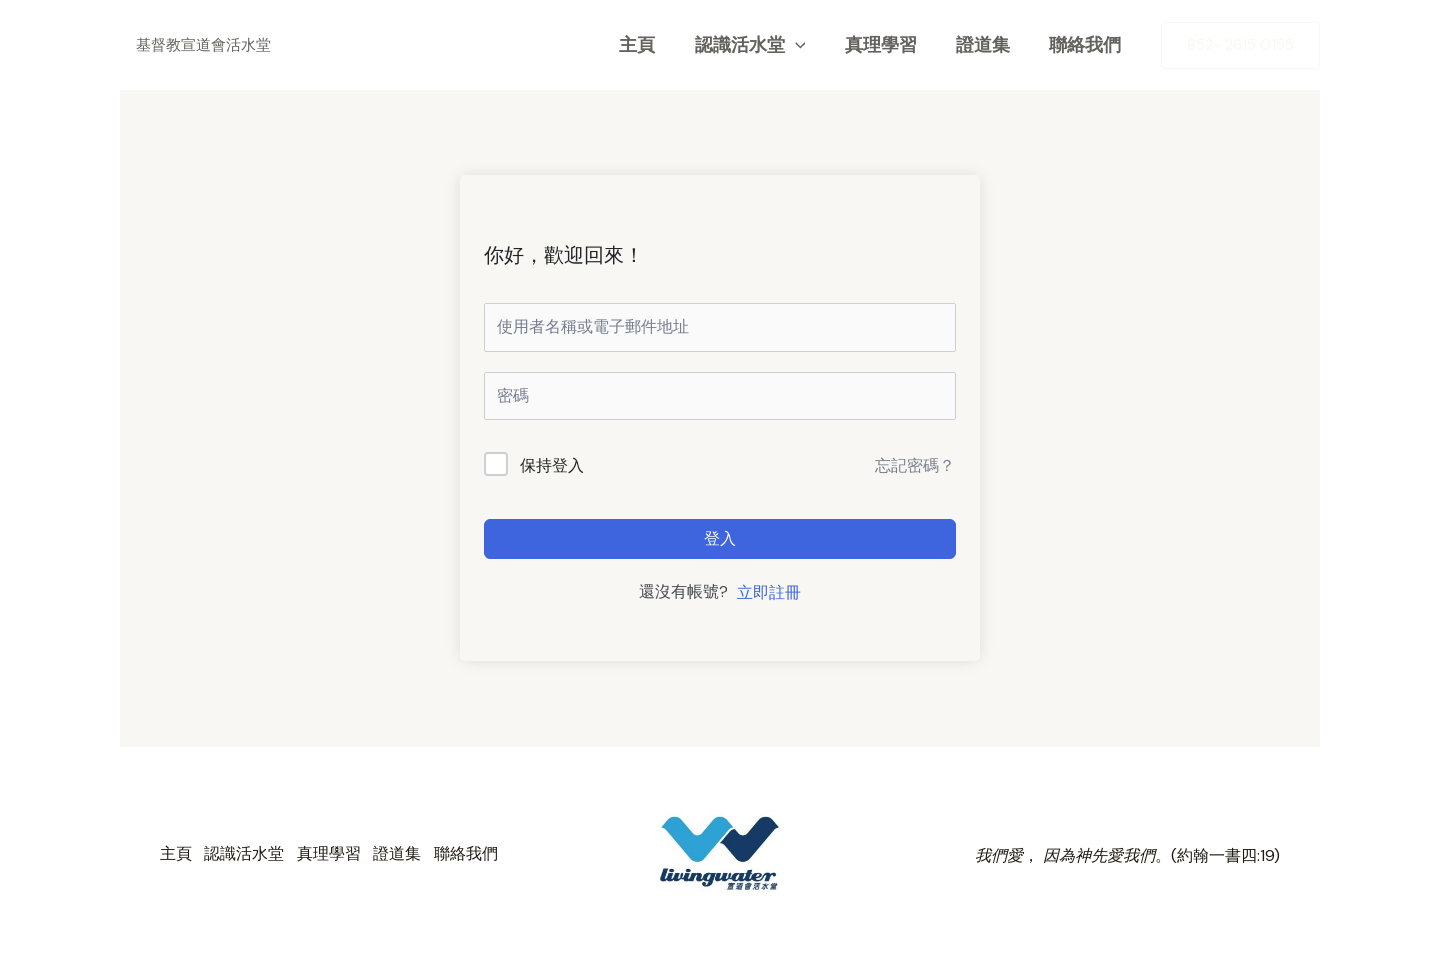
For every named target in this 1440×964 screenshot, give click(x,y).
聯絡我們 (1087, 45)
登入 (720, 538)
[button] (1240, 45)
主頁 (652, 45)
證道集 (988, 45)
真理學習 (889, 45)
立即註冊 (769, 592)
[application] (806, 45)
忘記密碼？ (915, 465)
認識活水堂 (761, 45)
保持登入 (552, 465)
